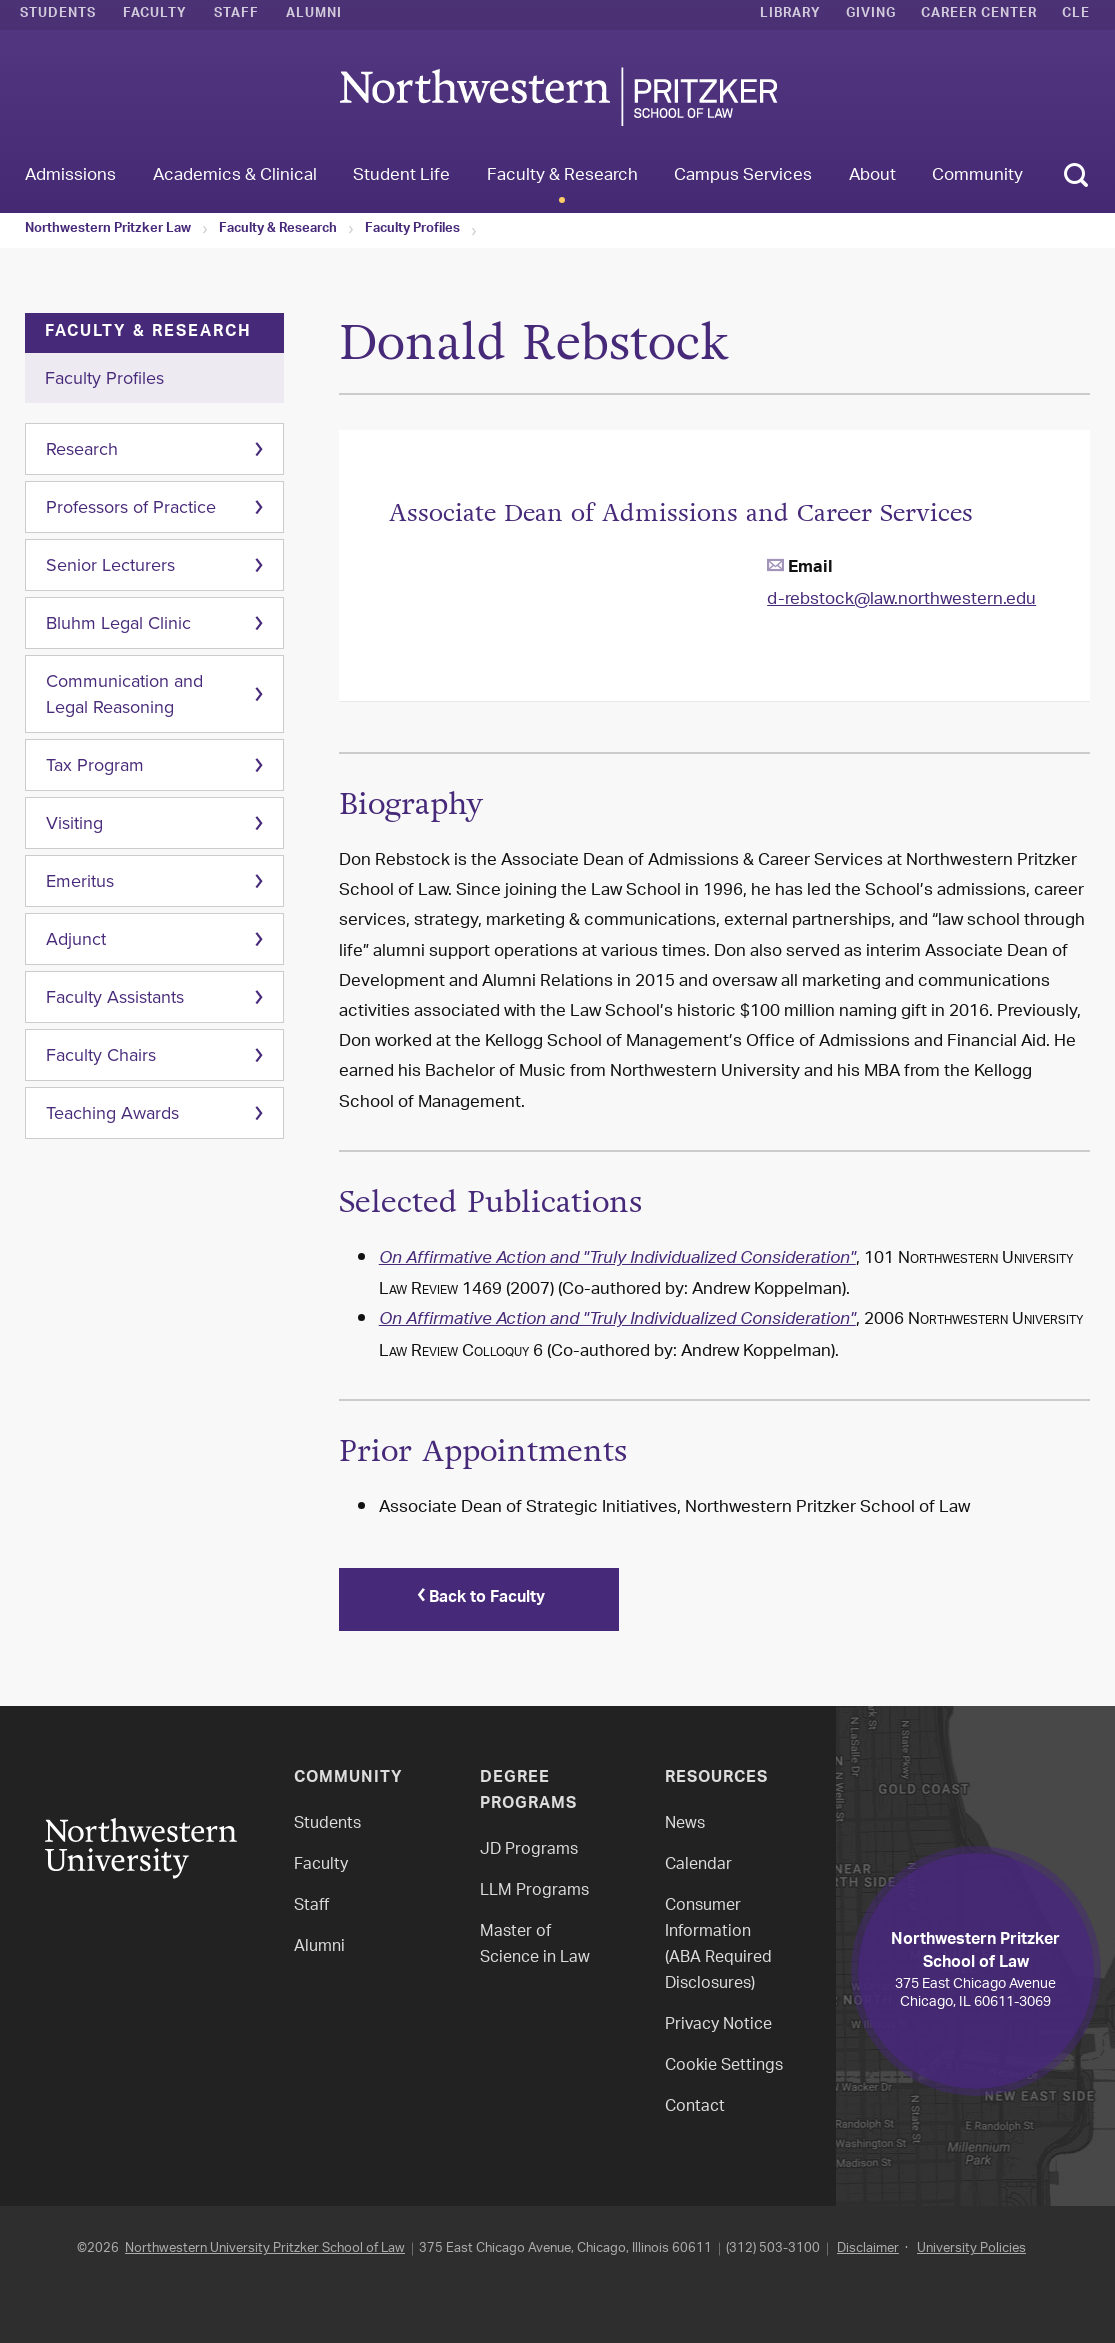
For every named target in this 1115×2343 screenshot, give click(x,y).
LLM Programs (534, 1891)
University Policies (971, 2248)
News (685, 1824)
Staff (236, 15)
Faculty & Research (278, 230)
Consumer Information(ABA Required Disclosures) (718, 1945)
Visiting (74, 823)
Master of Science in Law (535, 1945)
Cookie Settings (724, 2066)
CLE (1076, 15)
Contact (695, 2107)
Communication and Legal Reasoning (124, 694)
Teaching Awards (112, 1113)
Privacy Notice (718, 2025)
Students (58, 15)
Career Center (979, 15)
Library (790, 15)
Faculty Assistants (115, 997)
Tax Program (95, 765)
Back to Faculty (479, 1599)
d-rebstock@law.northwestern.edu (901, 600)
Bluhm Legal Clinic (118, 623)
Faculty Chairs (101, 1055)
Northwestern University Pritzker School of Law (265, 2248)
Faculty (155, 15)
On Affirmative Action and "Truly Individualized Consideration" (617, 1260)
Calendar (698, 1865)
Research (82, 449)
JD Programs (529, 1850)
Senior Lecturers (110, 565)
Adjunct (76, 939)
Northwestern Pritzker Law (108, 230)
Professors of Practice (131, 507)
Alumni (314, 15)
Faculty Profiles (412, 230)
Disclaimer (868, 2248)
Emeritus (80, 881)
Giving (871, 15)
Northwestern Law (558, 96)
